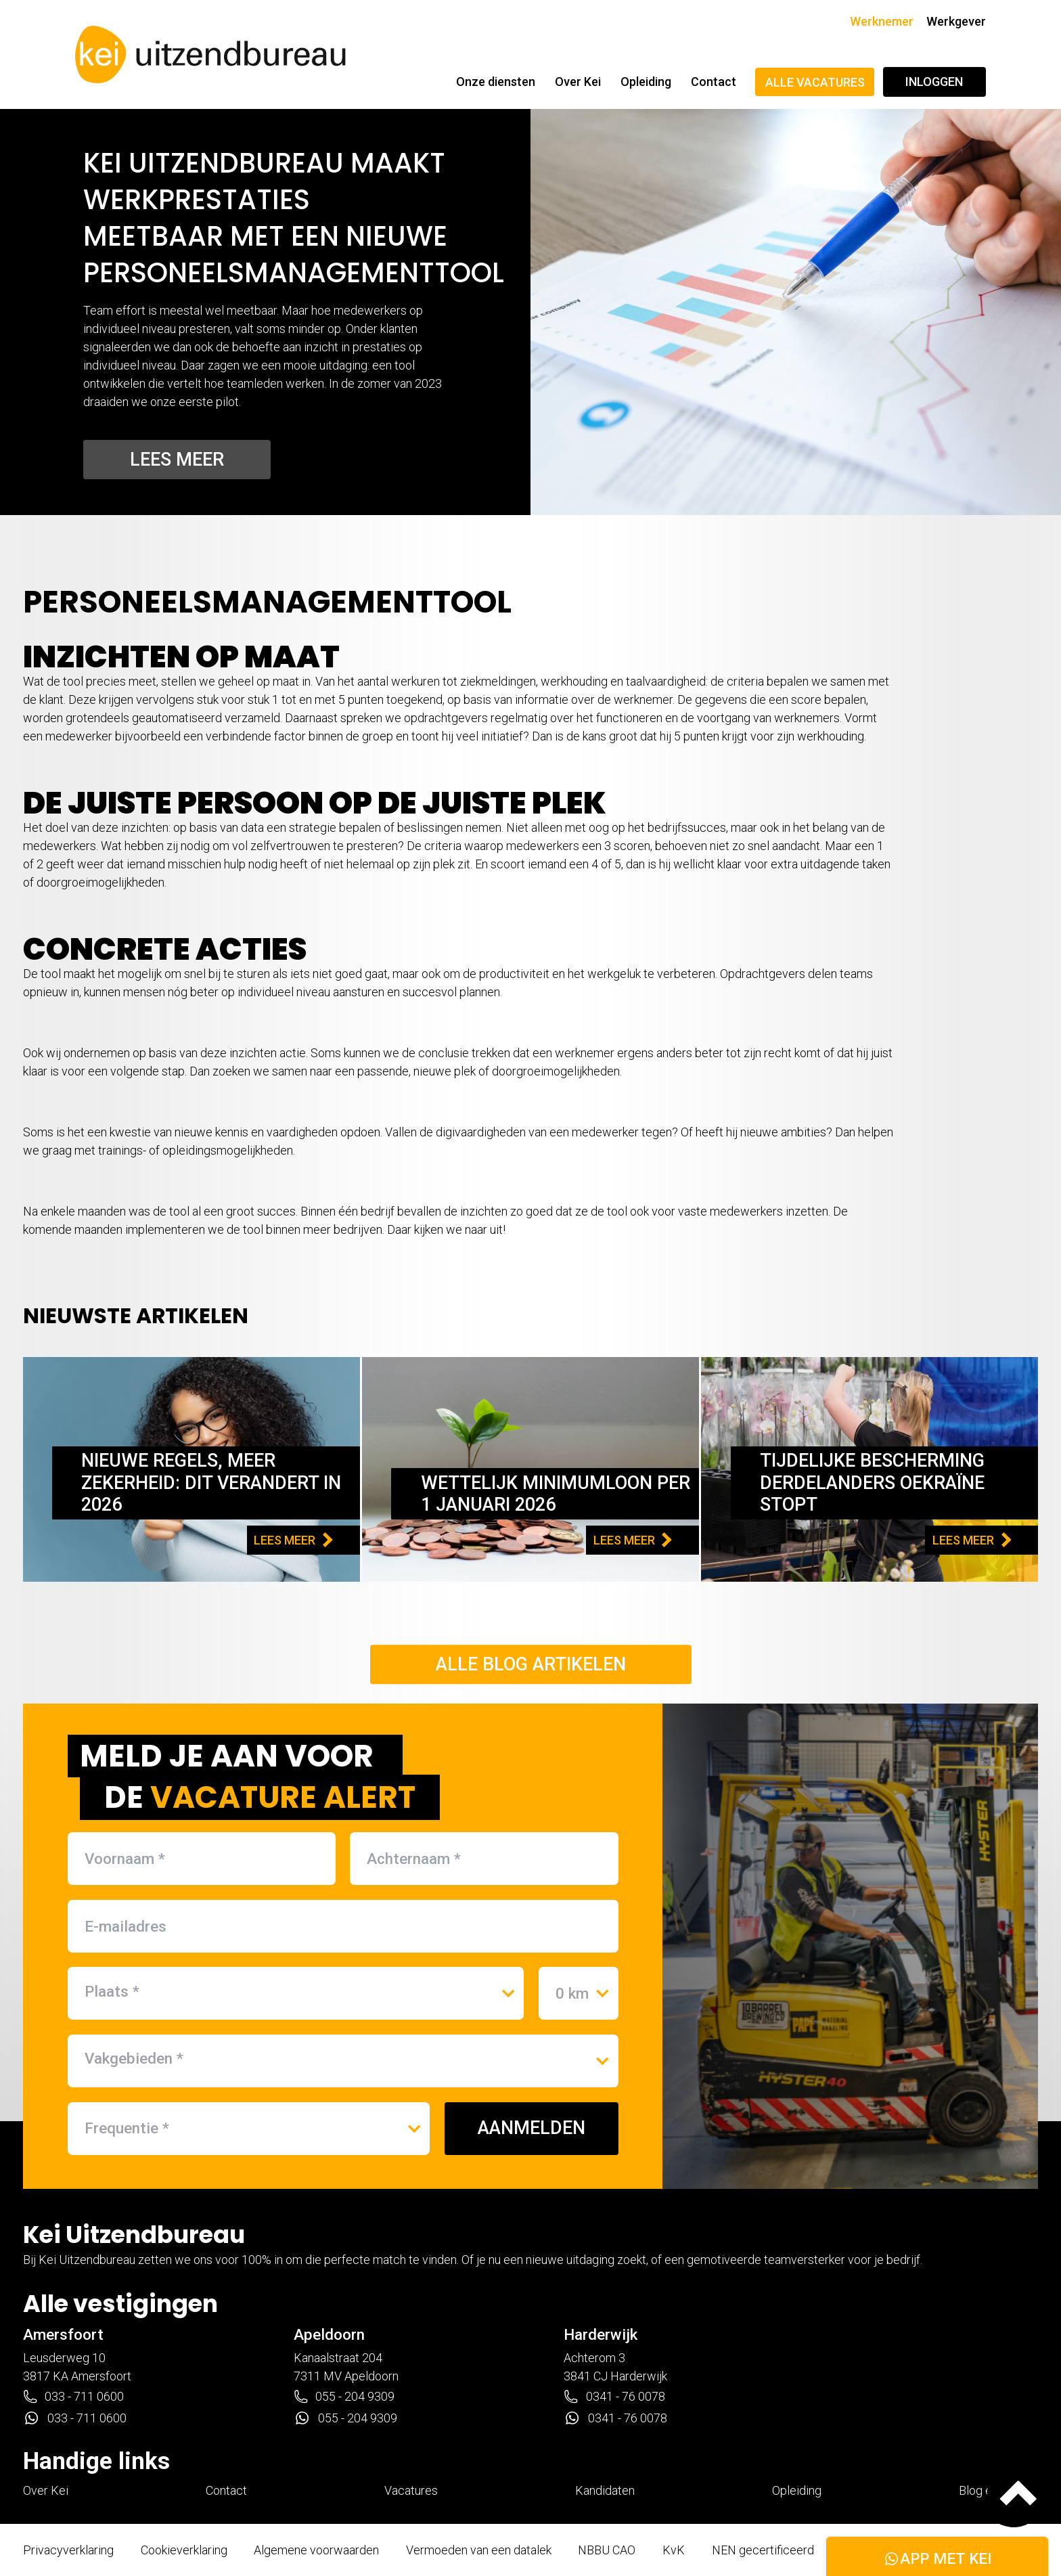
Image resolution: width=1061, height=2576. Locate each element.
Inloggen (934, 81)
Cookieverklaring (184, 2550)
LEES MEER (293, 1539)
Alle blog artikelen (531, 1664)
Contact (713, 81)
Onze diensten (495, 81)
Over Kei (578, 81)
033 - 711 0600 (73, 2396)
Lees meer (177, 459)
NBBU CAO (606, 2550)
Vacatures (411, 2490)
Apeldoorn (329, 2334)
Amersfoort (63, 2334)
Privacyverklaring (68, 2550)
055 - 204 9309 (344, 2396)
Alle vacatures (815, 82)
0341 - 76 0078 (614, 2396)
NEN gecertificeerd (763, 2550)
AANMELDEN (531, 2128)
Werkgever (956, 21)
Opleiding (645, 81)
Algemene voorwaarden (316, 2550)
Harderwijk (600, 2334)
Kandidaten (605, 2490)
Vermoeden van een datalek (478, 2550)
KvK (673, 2550)
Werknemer (881, 21)
